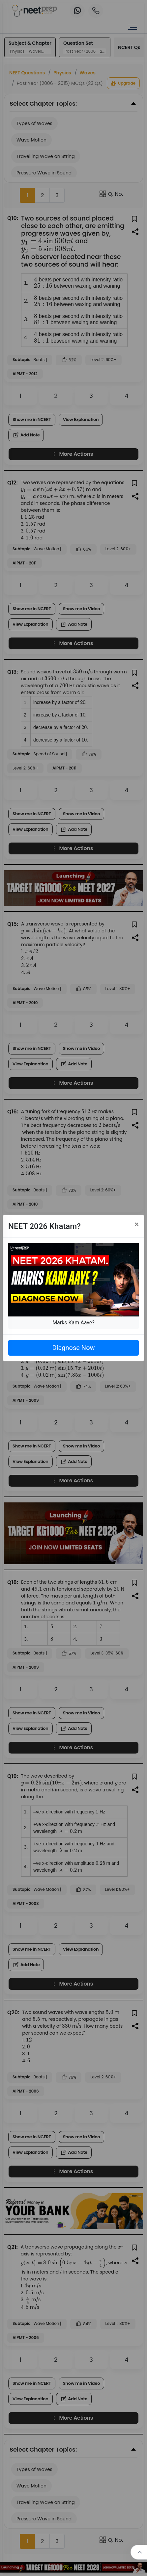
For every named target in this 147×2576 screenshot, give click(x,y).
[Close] (136, 1224)
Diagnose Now (73, 1348)
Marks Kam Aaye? (73, 1322)
